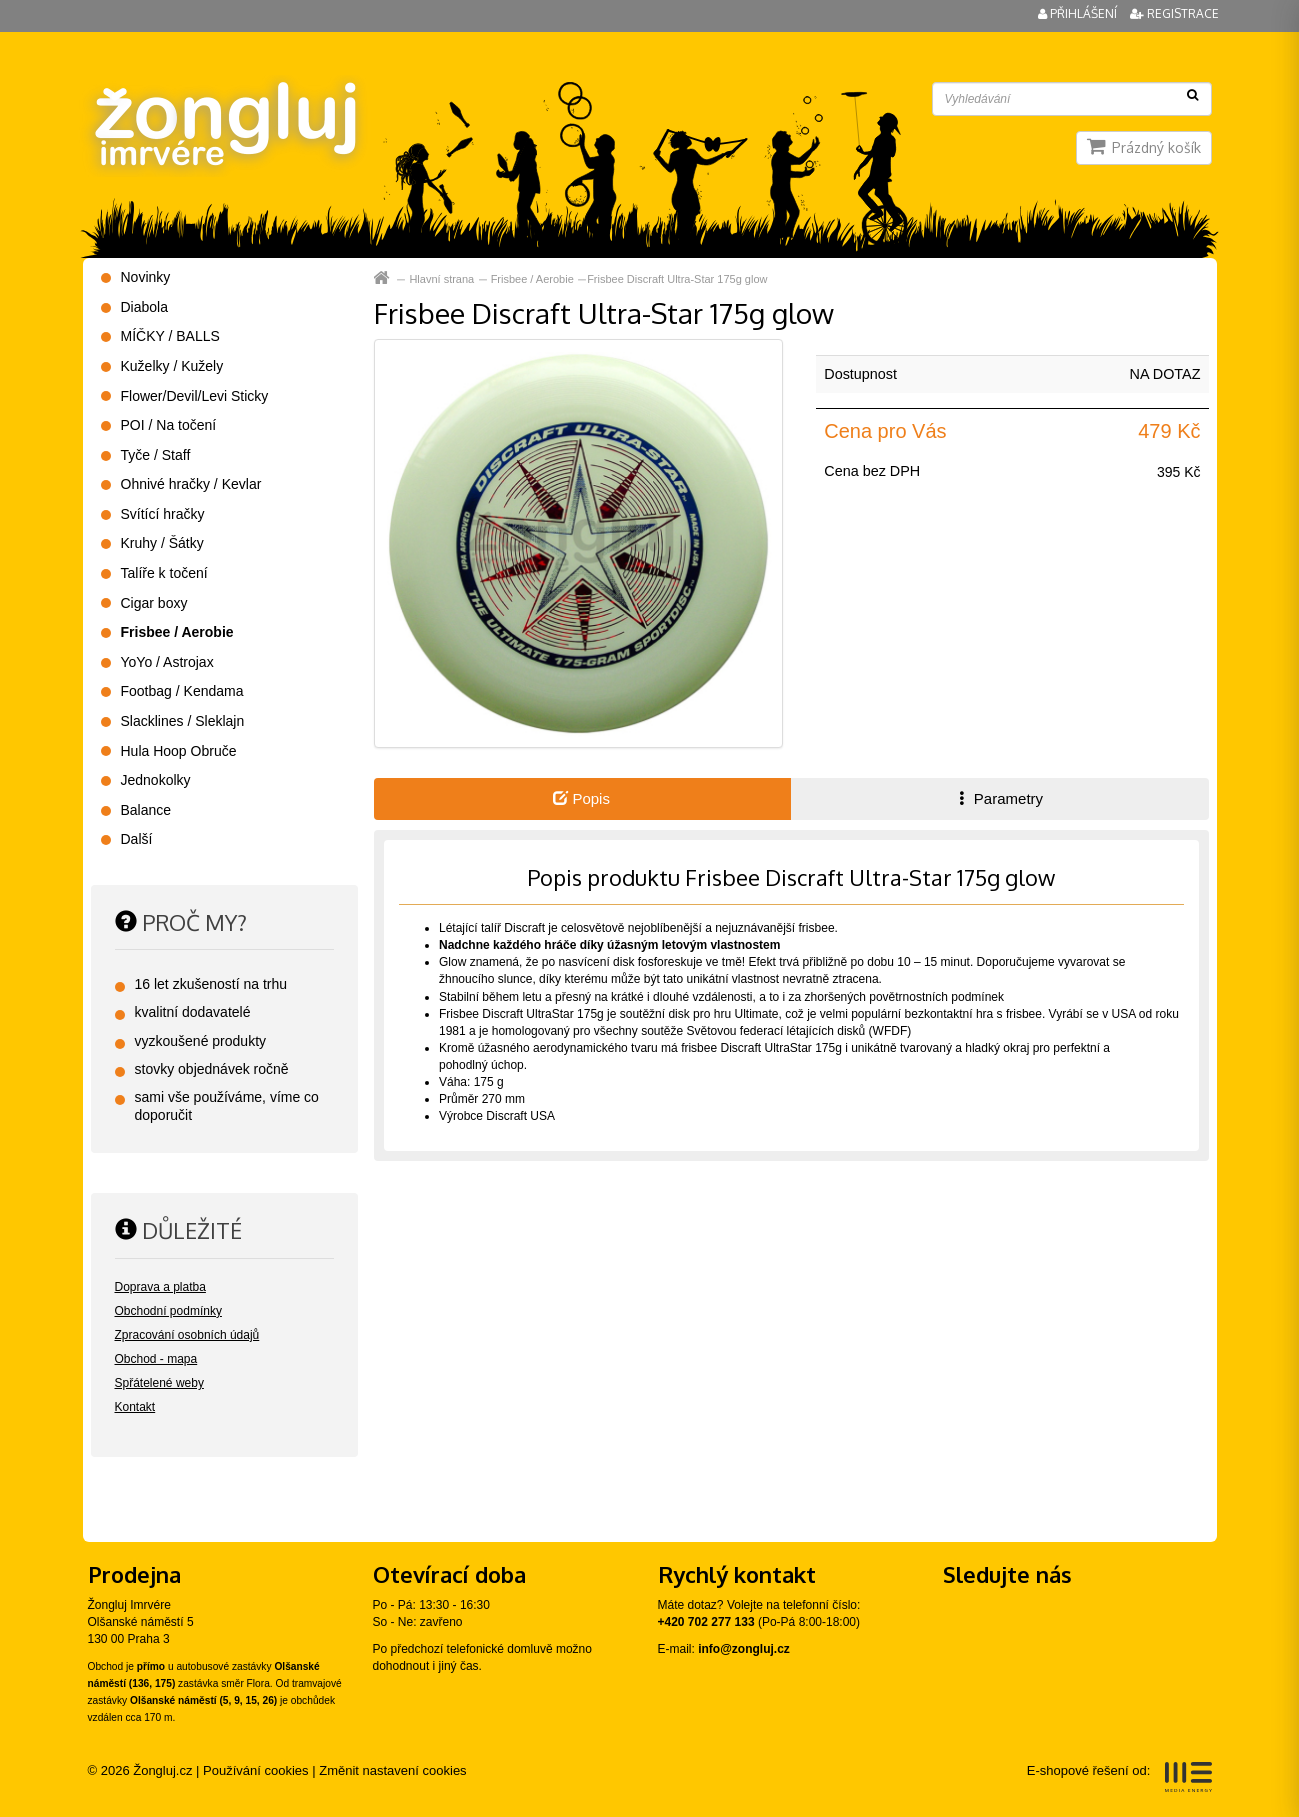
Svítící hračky (163, 514)
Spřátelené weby (159, 1383)
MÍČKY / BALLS (170, 336)
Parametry (999, 798)
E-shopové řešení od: (1119, 1777)
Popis (581, 798)
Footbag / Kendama (182, 691)
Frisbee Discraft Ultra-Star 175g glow (677, 279)
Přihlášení (1079, 13)
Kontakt (135, 1407)
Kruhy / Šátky (162, 543)
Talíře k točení (164, 573)
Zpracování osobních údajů (187, 1335)
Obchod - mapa (156, 1359)
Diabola (144, 307)
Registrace (1174, 13)
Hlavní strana (441, 279)
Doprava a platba (160, 1287)
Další (137, 839)
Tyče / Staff (156, 455)
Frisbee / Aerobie (532, 279)
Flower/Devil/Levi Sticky (195, 396)
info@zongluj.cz (744, 1649)
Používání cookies (256, 1770)
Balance (146, 810)
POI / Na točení (169, 425)
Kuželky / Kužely (172, 366)
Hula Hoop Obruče (179, 751)
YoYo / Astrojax (167, 662)
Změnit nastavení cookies (392, 1770)
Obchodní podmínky (168, 1311)
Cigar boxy (154, 603)
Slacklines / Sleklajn (183, 721)
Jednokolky (156, 780)
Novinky (146, 277)
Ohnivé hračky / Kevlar (191, 484)
